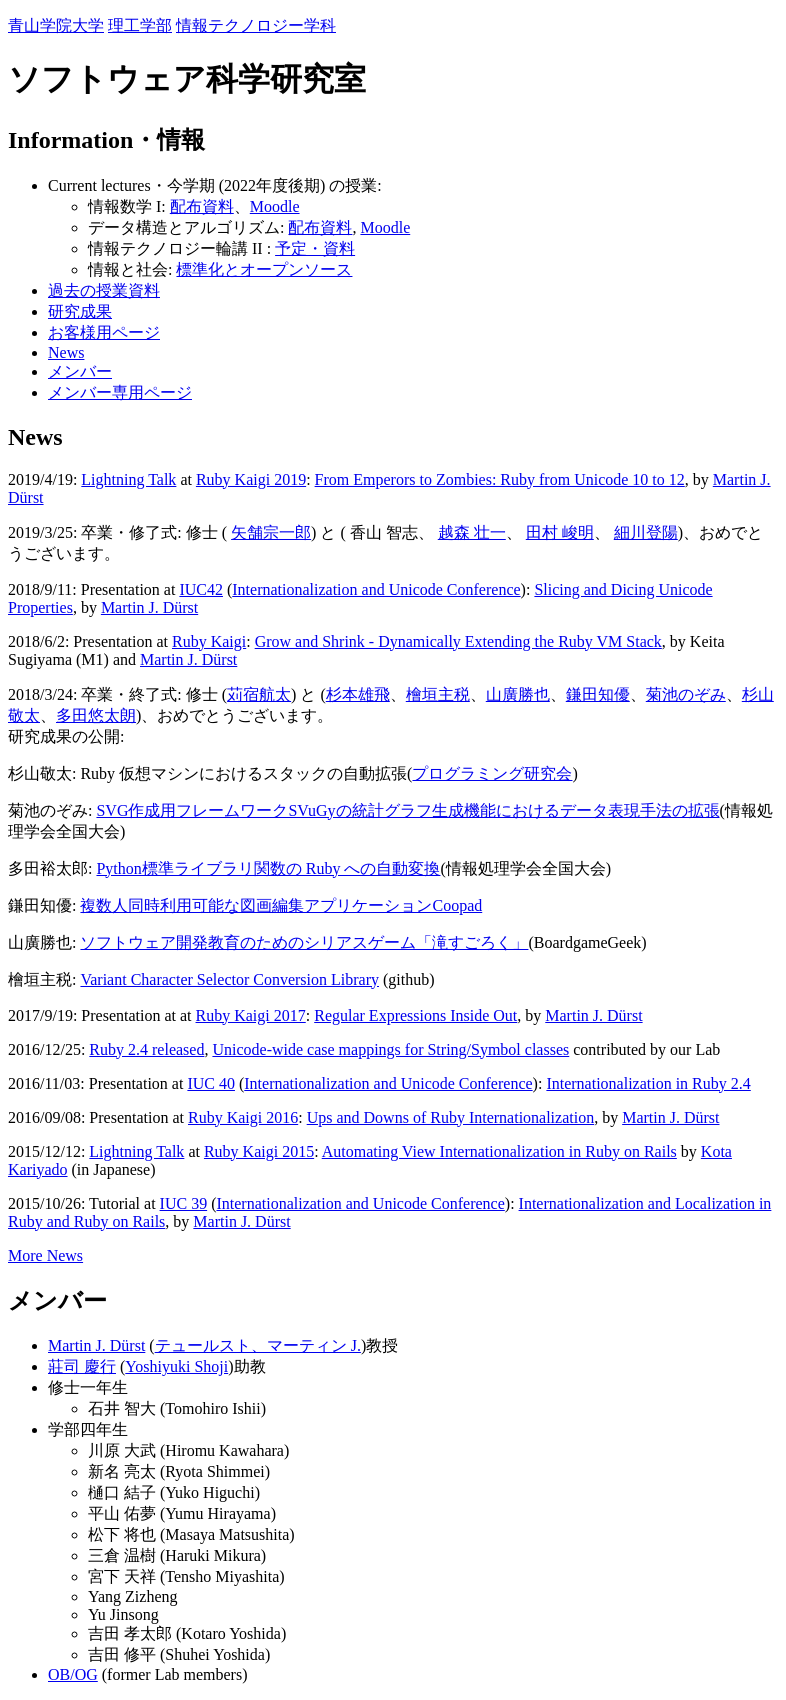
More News (45, 1255)
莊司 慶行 (82, 1366)
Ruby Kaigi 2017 (251, 1015)
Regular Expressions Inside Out (415, 1015)
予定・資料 (315, 248)
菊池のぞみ (686, 694)
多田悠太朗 (96, 715)
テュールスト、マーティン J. (258, 1345)
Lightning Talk (128, 479)
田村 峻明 (560, 532)
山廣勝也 (518, 694)
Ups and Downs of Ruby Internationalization (451, 1117)
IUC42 (201, 589)
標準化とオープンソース (264, 269)
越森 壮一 (472, 532)
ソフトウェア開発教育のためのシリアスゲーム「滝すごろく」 (304, 942)
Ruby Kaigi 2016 (243, 1117)
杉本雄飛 (358, 694)
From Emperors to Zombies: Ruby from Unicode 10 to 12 (500, 479)
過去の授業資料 (104, 290)
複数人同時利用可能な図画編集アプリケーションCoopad (281, 905)
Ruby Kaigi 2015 (259, 1151)
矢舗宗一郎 (271, 532)
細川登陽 (646, 532)
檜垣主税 (438, 694)
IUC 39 (184, 1203)
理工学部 (140, 25)
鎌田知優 (598, 694)
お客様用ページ (104, 332)
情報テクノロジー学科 (256, 25)
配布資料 (202, 206)
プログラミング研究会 (492, 773)
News (66, 352)
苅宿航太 (259, 694)
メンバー (80, 371)
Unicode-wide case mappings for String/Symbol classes (390, 1049)
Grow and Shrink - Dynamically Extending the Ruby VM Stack (458, 641)
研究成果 (80, 311)
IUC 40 (211, 1083)
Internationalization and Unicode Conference (376, 589)
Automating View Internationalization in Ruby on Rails (499, 1151)
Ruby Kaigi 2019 (251, 479)
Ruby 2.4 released (146, 1049)
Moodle (275, 206)
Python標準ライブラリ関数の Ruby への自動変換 (268, 868)
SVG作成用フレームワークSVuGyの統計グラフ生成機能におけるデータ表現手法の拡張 (407, 810)
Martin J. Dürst (149, 607)
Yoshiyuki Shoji (176, 1366)
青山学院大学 (56, 25)
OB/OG (73, 1674)
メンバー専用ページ (120, 392)
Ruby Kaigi (209, 641)
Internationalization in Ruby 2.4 (648, 1083)
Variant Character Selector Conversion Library (229, 979)
